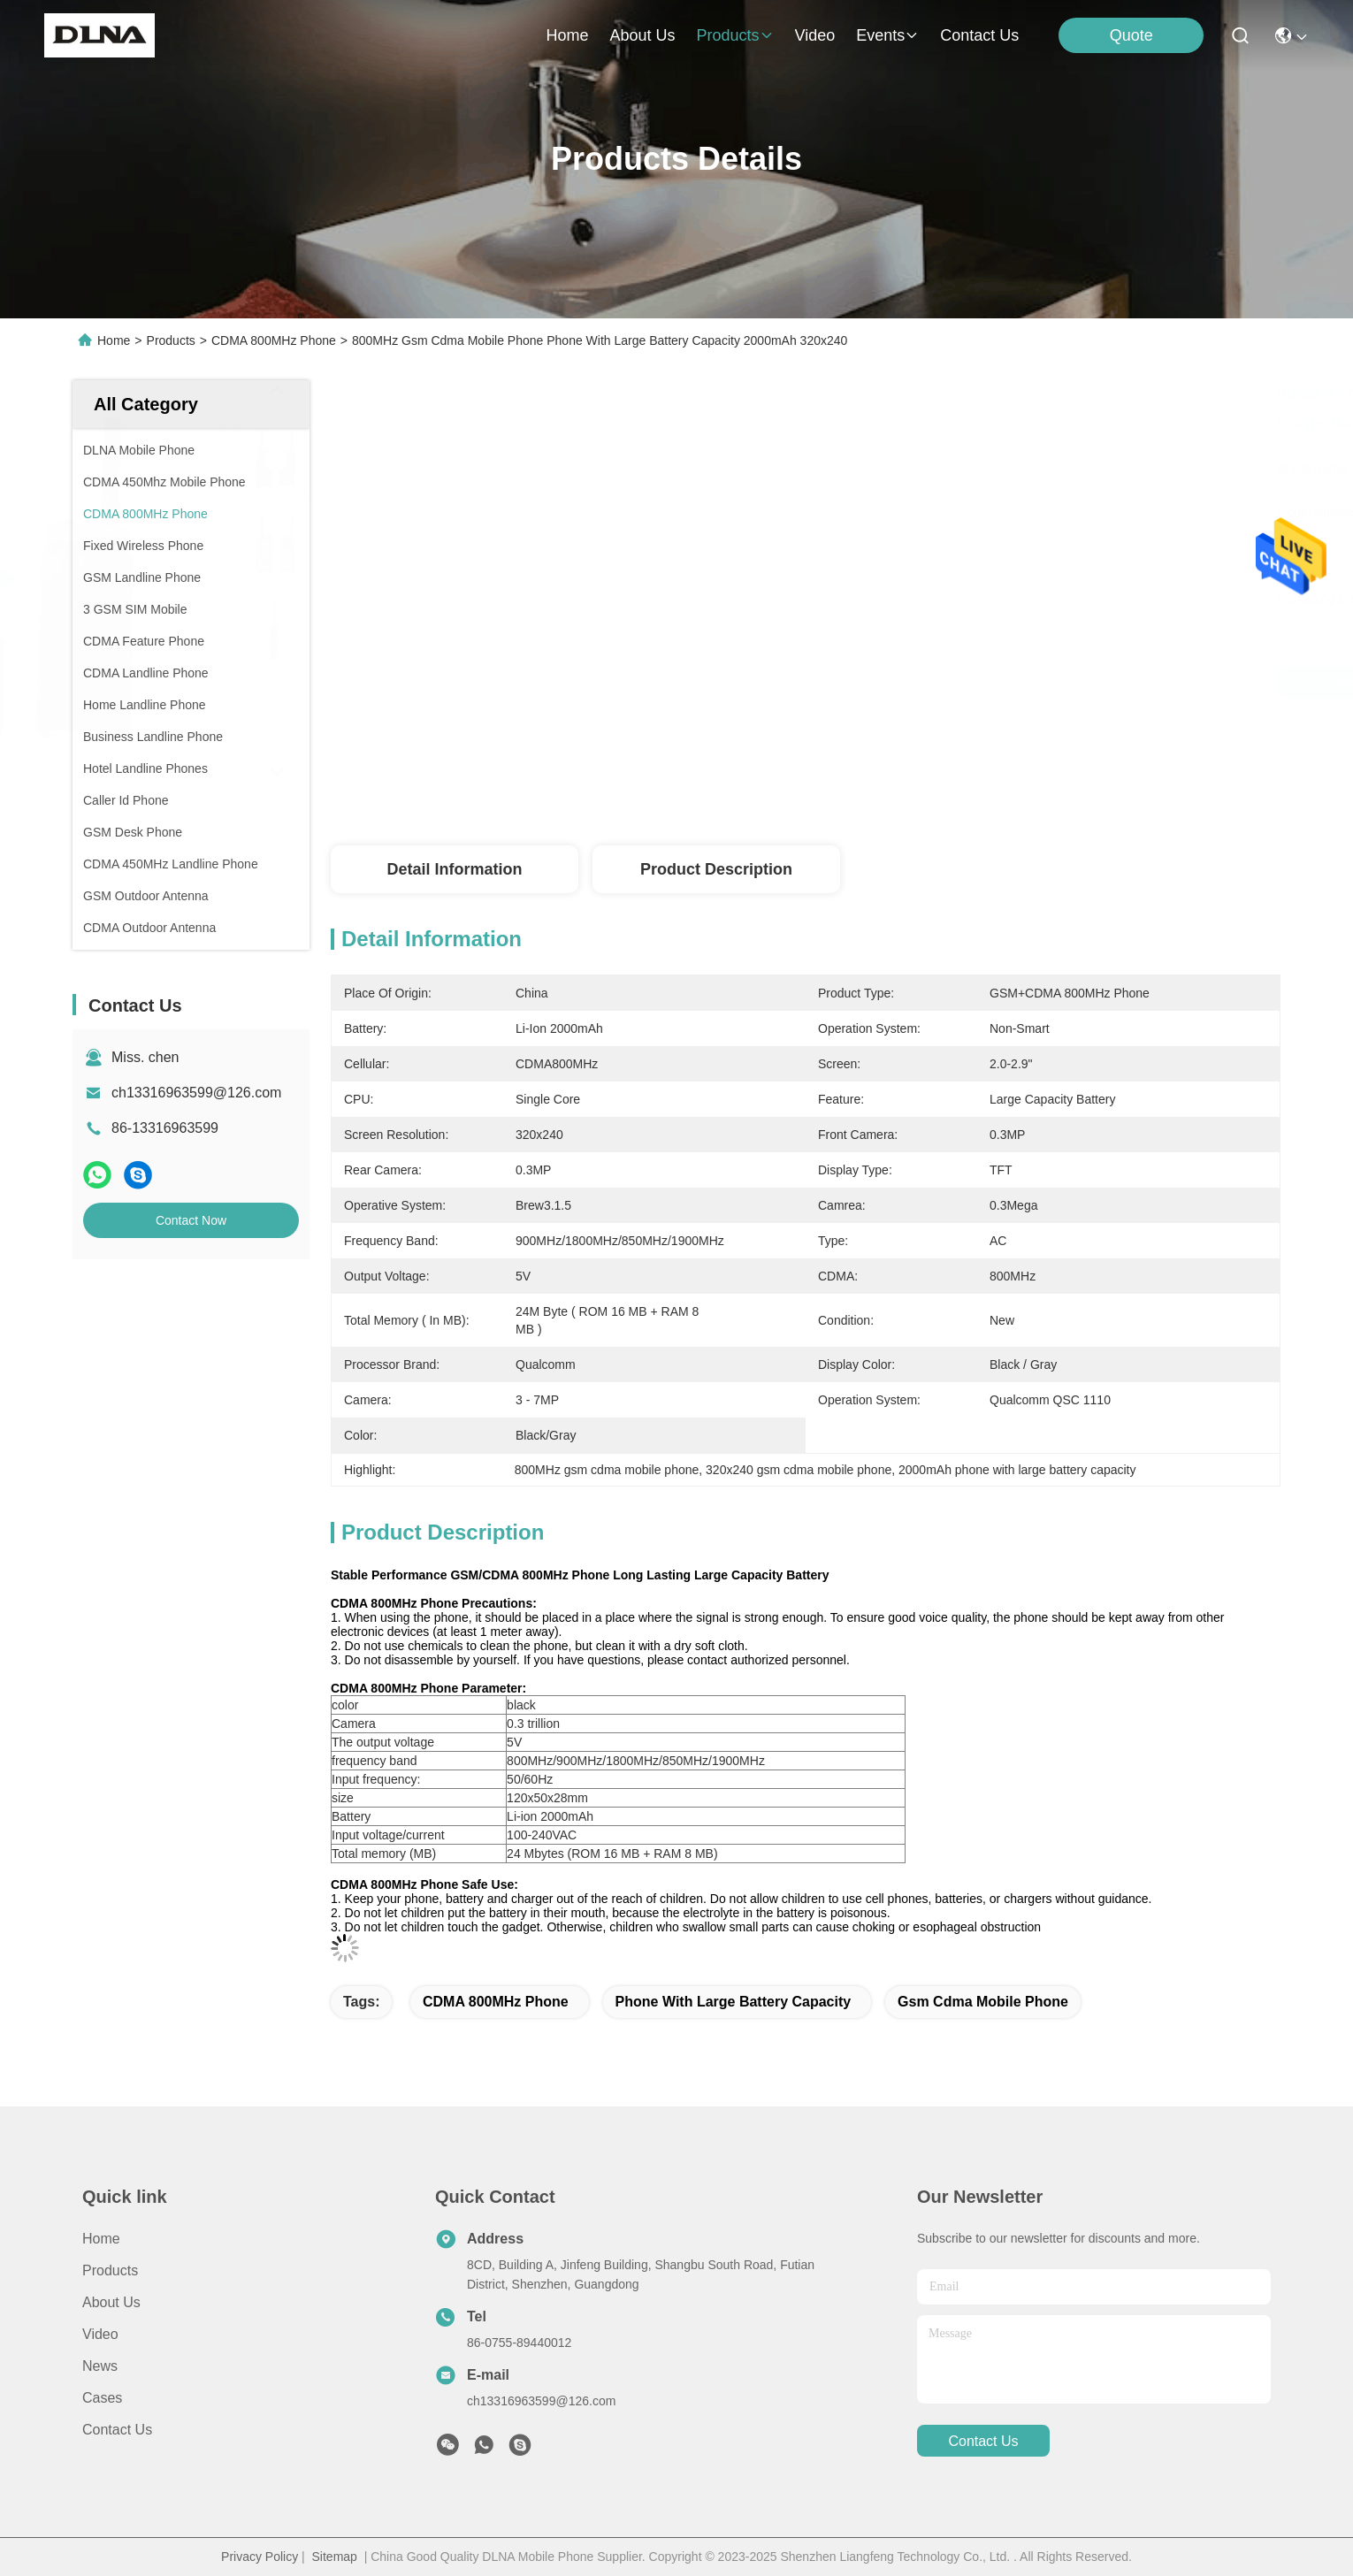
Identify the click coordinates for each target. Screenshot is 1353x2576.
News (100, 2365)
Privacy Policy (259, 2556)
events (887, 35)
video (815, 35)
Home (567, 35)
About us (111, 2302)
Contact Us (117, 2429)
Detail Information (454, 869)
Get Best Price (984, 683)
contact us (979, 35)
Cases (102, 2397)
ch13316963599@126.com (196, 1092)
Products (171, 340)
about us (642, 35)
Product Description (716, 869)
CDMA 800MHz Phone (273, 340)
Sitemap (334, 2556)
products (734, 35)
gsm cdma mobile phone (983, 2001)
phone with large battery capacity (733, 2001)
